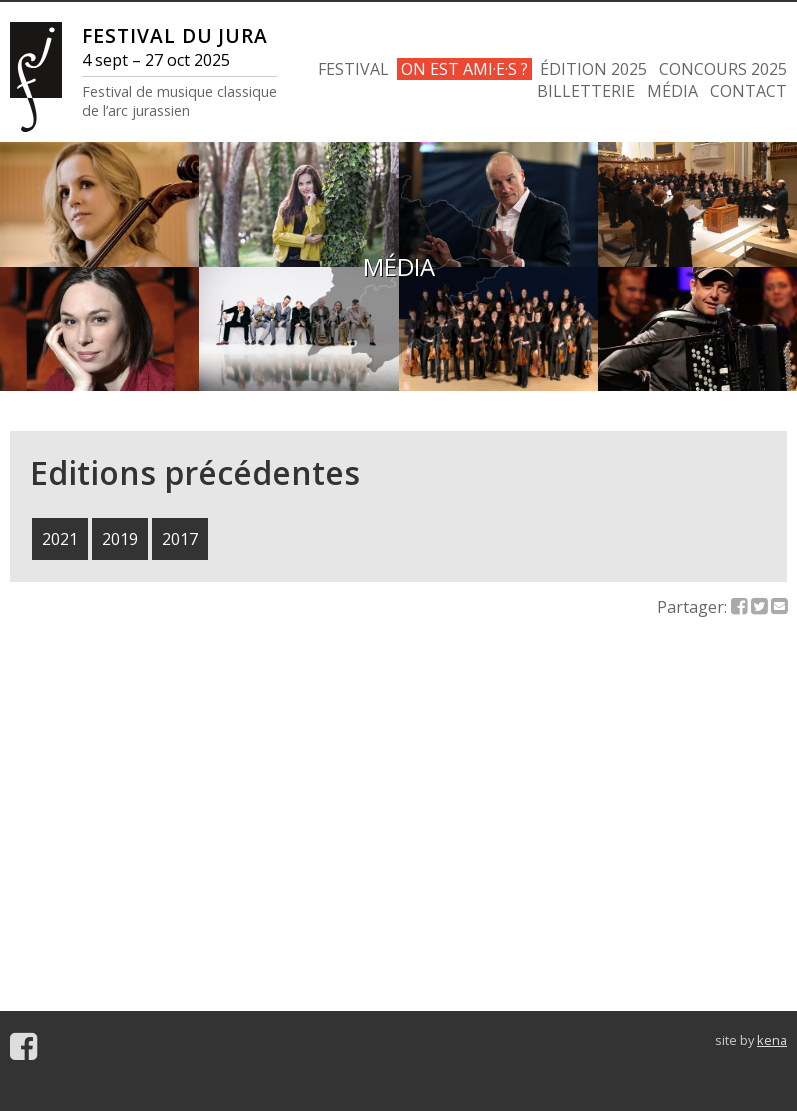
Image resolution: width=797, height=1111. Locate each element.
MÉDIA (672, 91)
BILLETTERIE (586, 91)
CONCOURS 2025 (723, 69)
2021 (60, 539)
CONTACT (748, 91)
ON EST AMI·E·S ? (464, 69)
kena (772, 1040)
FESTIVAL (353, 69)
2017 (180, 539)
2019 (120, 539)
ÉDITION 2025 (593, 69)
